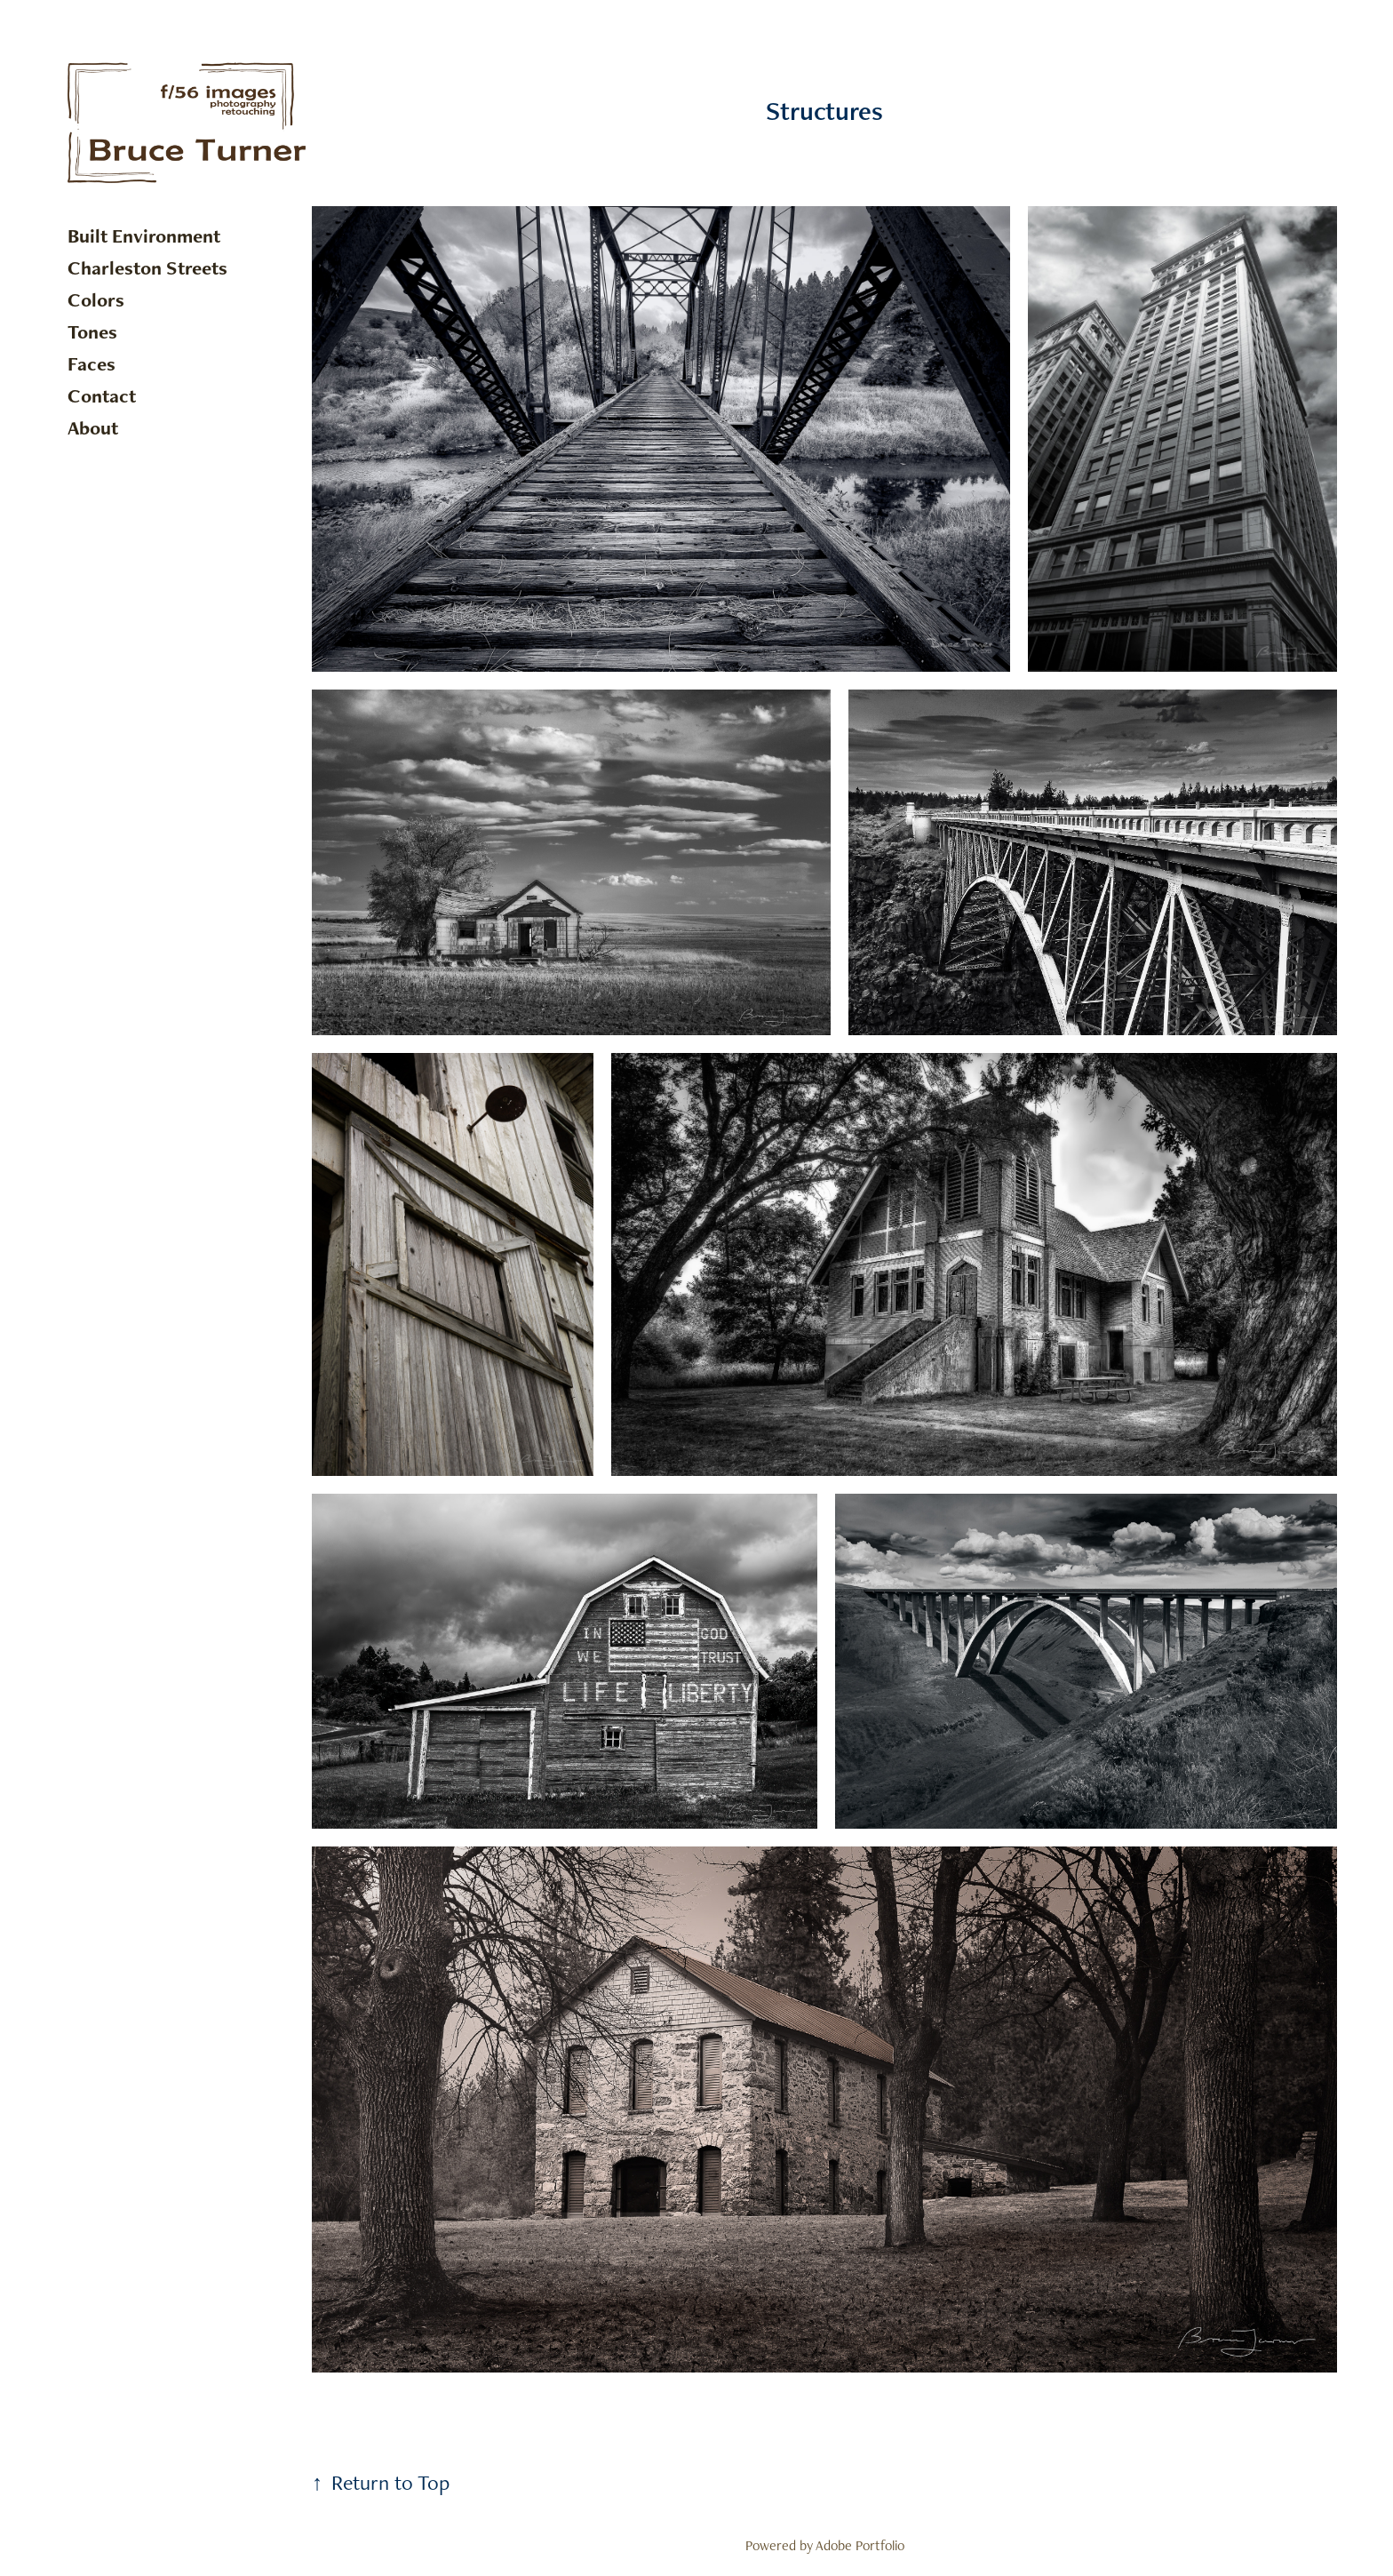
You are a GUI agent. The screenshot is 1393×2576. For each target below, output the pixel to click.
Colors (96, 300)
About (93, 428)
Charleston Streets (147, 268)
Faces (91, 364)
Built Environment (144, 236)
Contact (102, 396)
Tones (92, 332)
